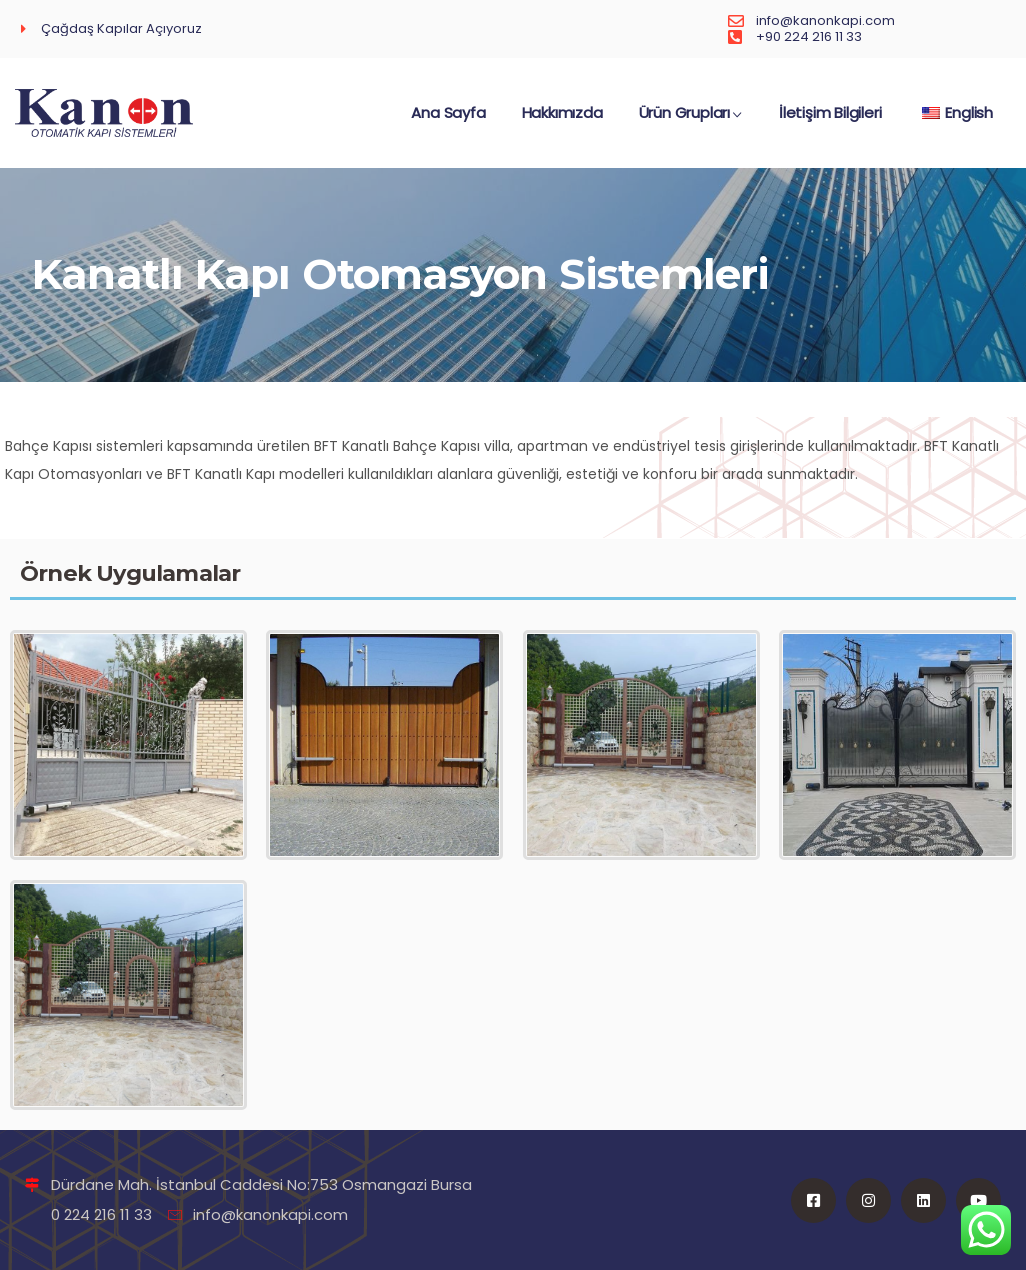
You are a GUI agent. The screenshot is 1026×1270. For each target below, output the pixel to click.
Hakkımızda (562, 122)
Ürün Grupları (691, 122)
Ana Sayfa (448, 122)
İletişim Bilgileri (830, 122)
